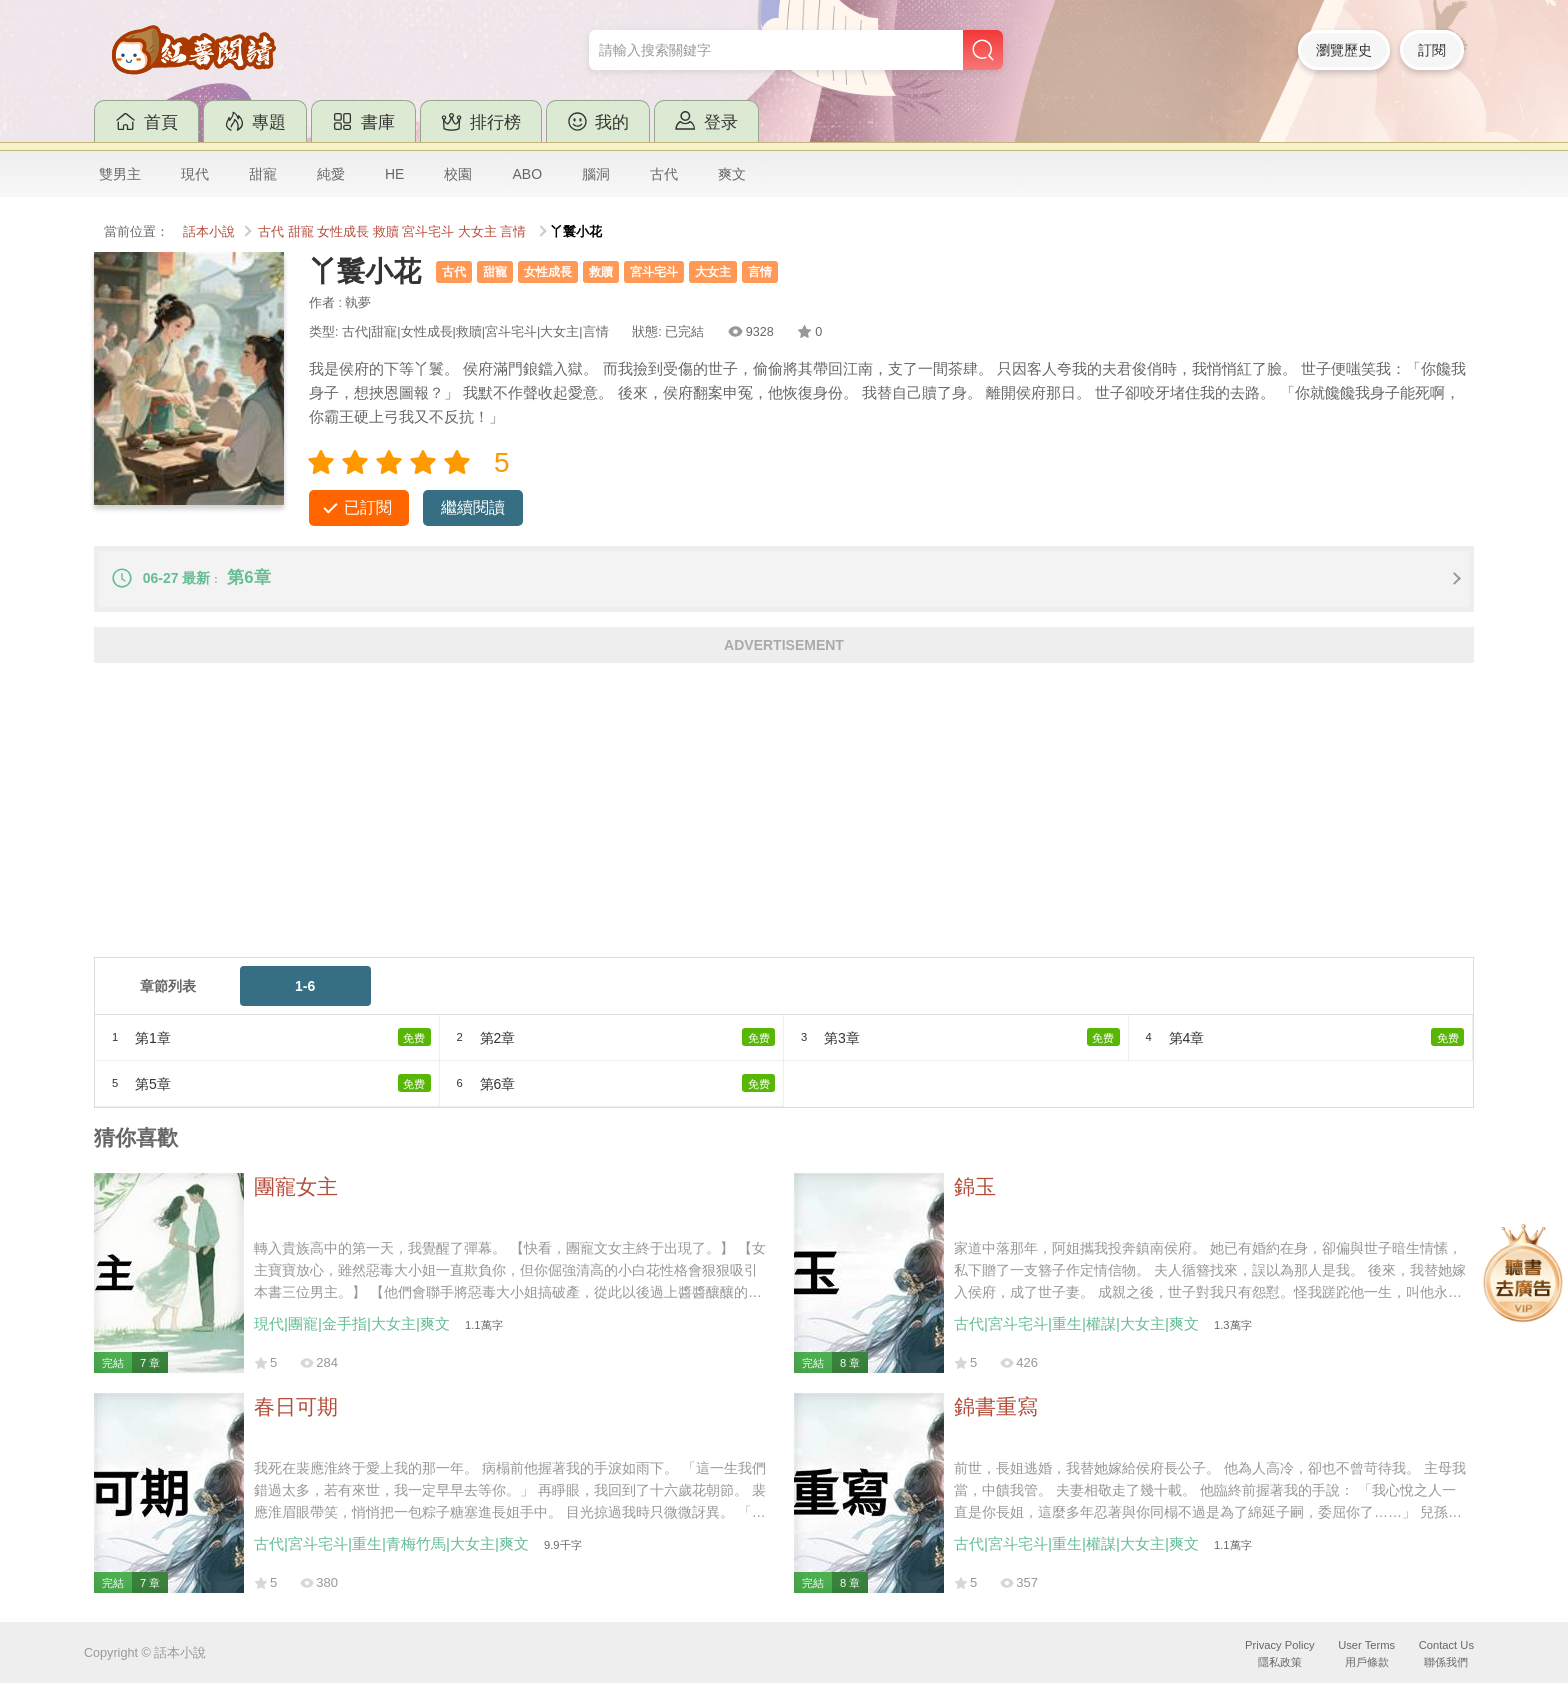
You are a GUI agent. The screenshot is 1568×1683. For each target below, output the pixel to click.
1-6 (305, 986)
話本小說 (209, 232)
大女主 (477, 232)
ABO (527, 174)
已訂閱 (368, 507)
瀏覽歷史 (1344, 50)
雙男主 (120, 174)
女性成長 (343, 232)
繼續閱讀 (473, 507)
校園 (458, 174)
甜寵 (263, 174)
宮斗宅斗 (428, 232)
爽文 (732, 174)
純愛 (331, 174)
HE (394, 174)
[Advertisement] (694, 817)
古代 (664, 174)
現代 (195, 174)
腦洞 (596, 174)
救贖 (386, 232)
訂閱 (1432, 50)
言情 (513, 232)
